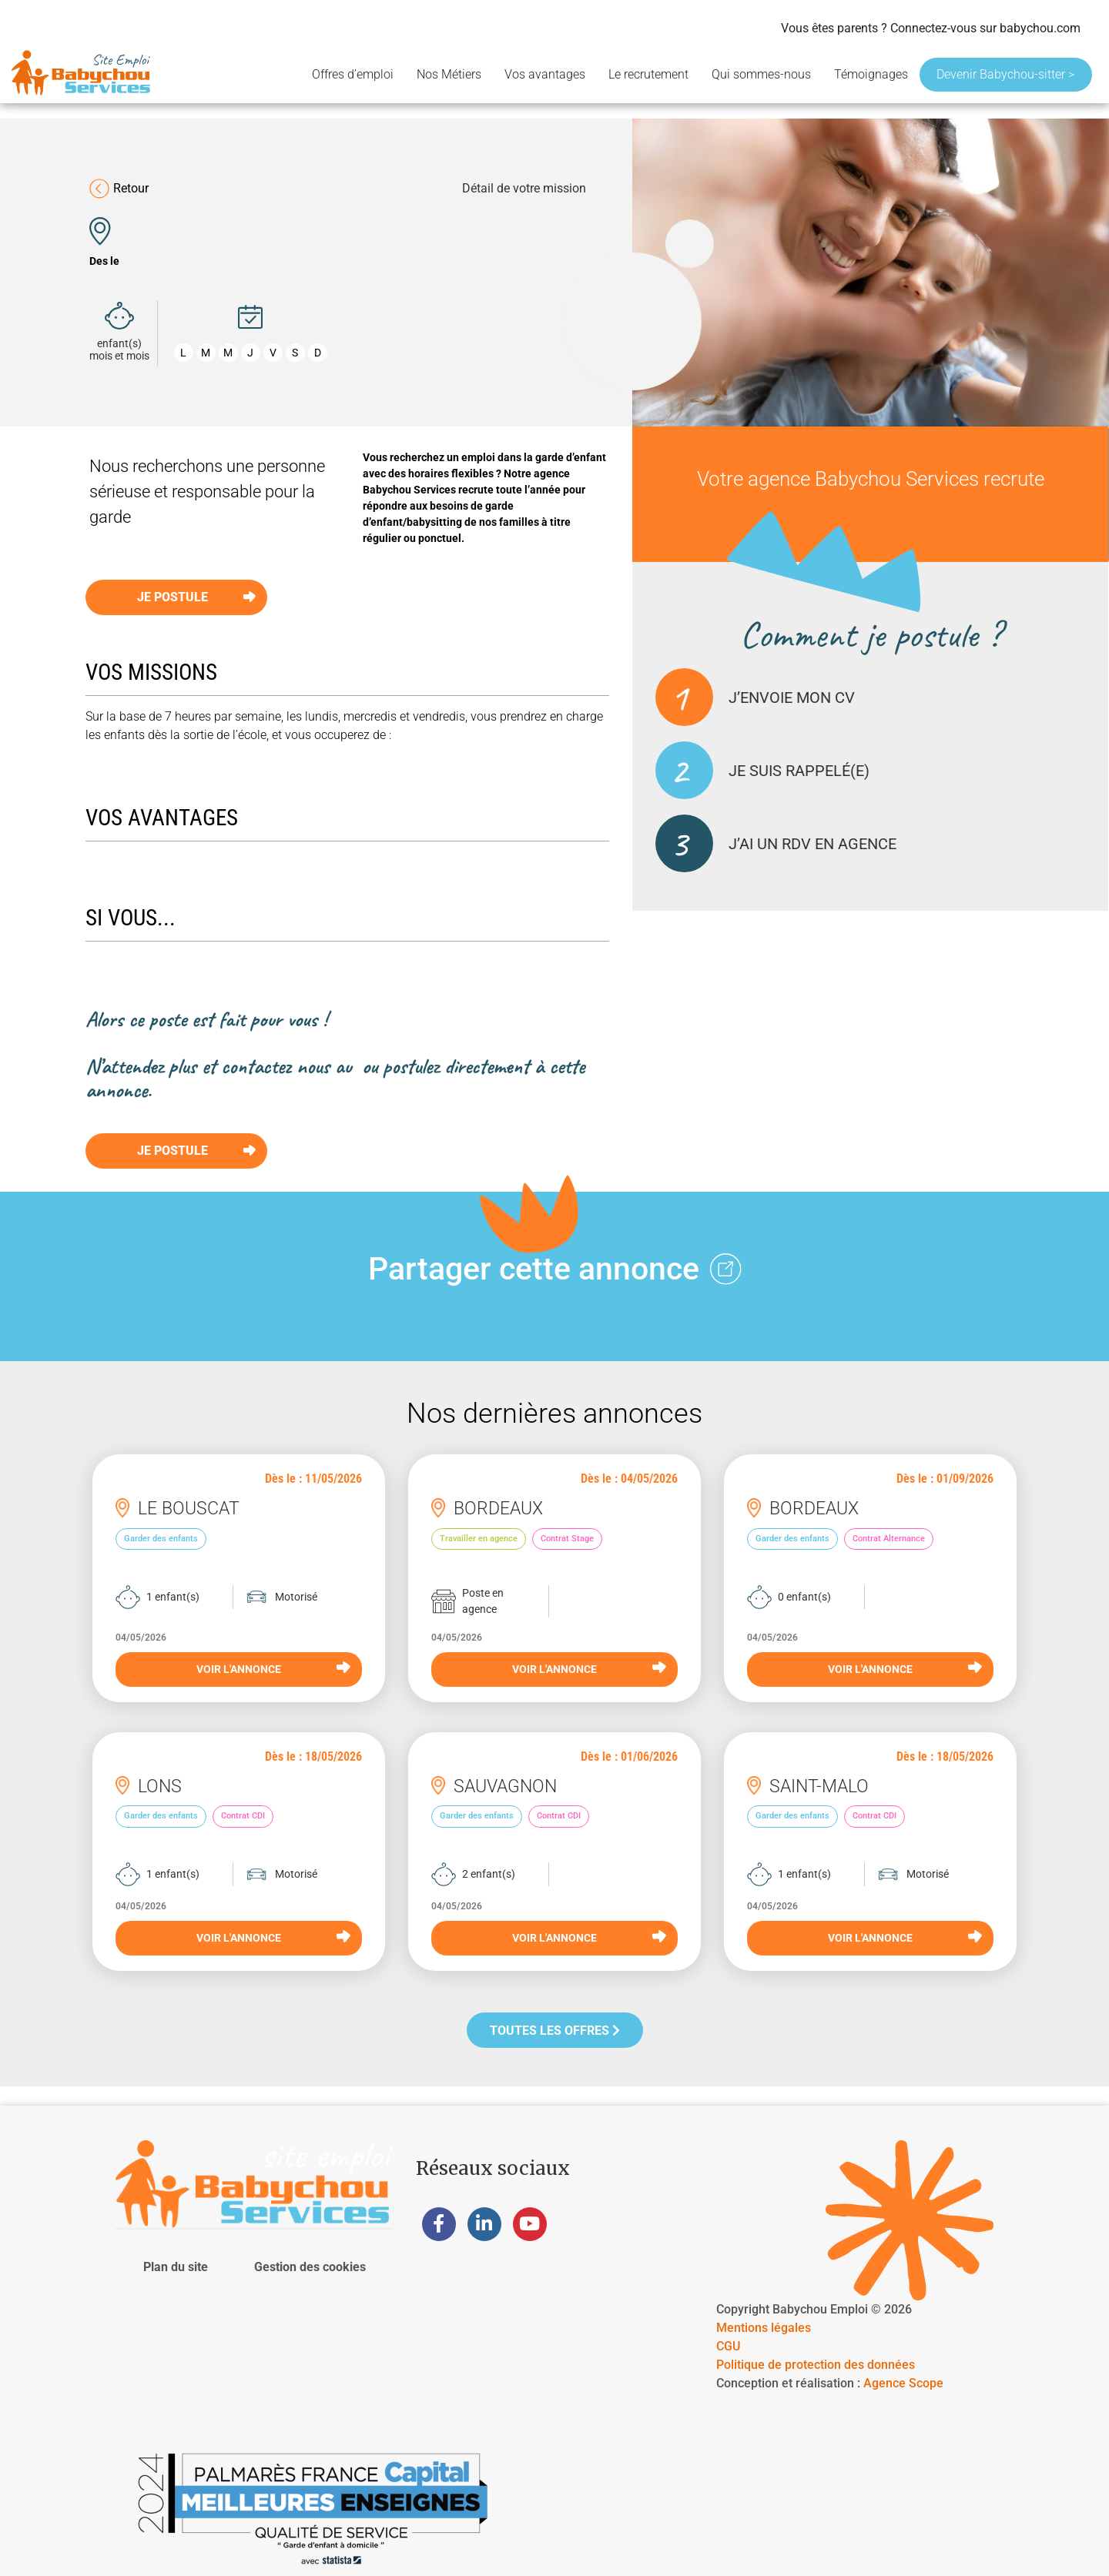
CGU (728, 2346)
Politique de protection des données (815, 2364)
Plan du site (175, 2267)
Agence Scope (903, 2383)
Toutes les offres (555, 2030)
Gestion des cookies (310, 2267)
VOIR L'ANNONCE (273, 1668)
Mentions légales (763, 2327)
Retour (119, 189)
